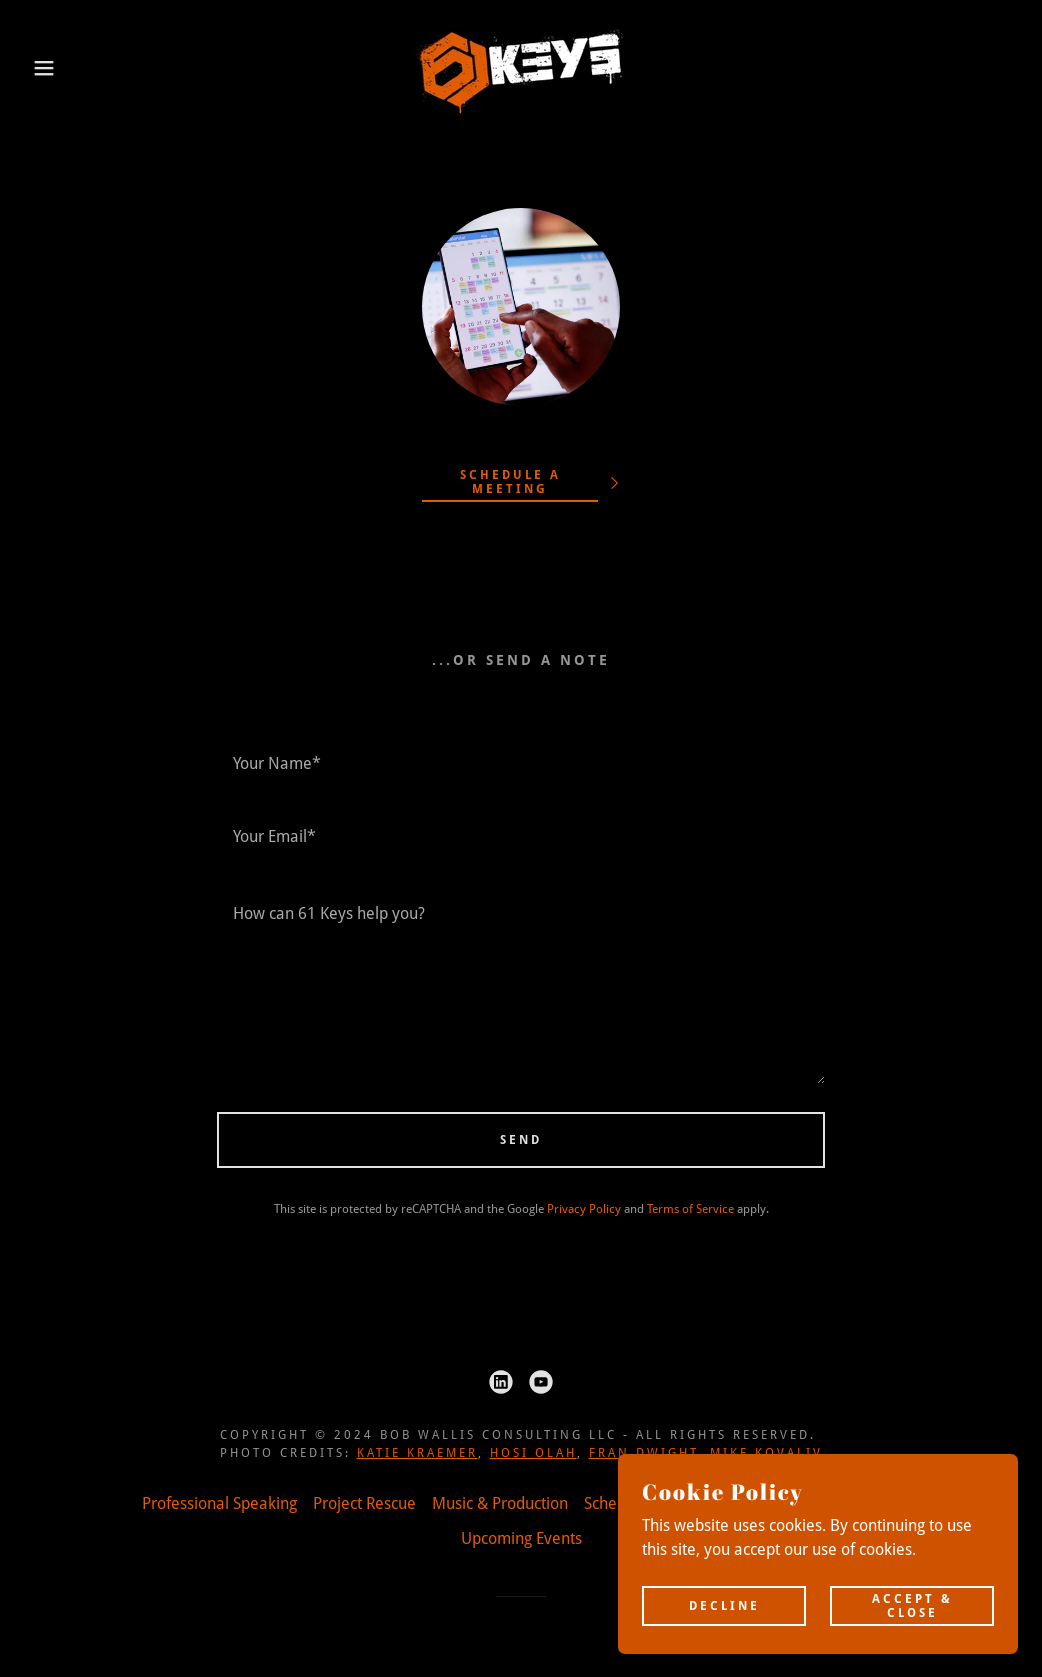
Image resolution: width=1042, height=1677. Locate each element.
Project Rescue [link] (364, 1503)
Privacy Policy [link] (584, 1209)
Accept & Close (912, 1605)
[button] (52, 68)
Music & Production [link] (500, 1503)
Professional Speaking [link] (219, 1503)
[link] (521, 66)
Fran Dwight (643, 1453)
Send (521, 1140)
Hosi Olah (533, 1453)
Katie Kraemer (417, 1453)
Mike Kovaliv (766, 1453)
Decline (724, 1605)
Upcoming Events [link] (521, 1538)
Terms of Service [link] (690, 1209)
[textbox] (521, 762)
